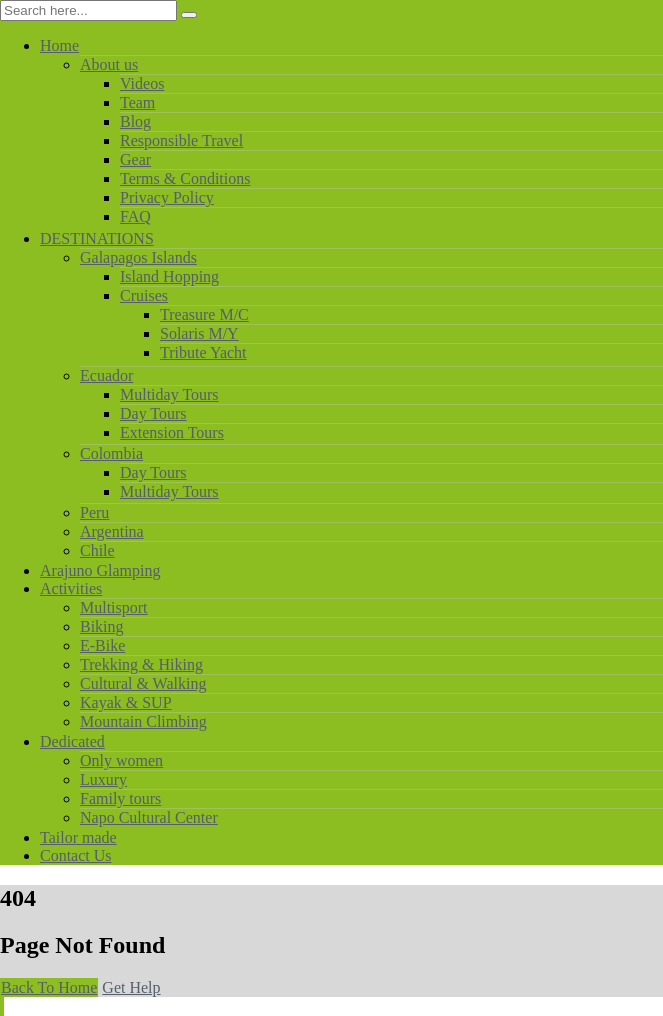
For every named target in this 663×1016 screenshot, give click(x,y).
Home (59, 45)
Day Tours (153, 413)
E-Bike (102, 645)
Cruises (144, 295)
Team (137, 102)
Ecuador (106, 375)
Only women (121, 760)
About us (109, 64)
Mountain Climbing (143, 721)
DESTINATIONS (97, 238)
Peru (94, 512)
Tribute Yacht (203, 352)
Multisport (114, 607)
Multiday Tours (169, 394)
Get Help (131, 987)
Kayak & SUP (126, 702)
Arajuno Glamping (100, 570)
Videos (142, 83)
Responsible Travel (181, 140)
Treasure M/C (204, 314)
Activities (71, 588)
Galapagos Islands (138, 257)
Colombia (111, 453)
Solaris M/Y (199, 333)
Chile (97, 550)
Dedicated (72, 741)
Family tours (120, 798)
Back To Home (49, 987)
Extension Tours (172, 432)
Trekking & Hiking (141, 664)
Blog (135, 121)
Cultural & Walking (143, 683)
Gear (135, 159)
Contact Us (76, 855)
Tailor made (78, 837)
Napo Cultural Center (149, 817)
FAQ (135, 216)
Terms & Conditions (185, 178)
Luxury (103, 779)
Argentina (112, 531)
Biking (102, 626)
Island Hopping (169, 276)
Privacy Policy (167, 197)
